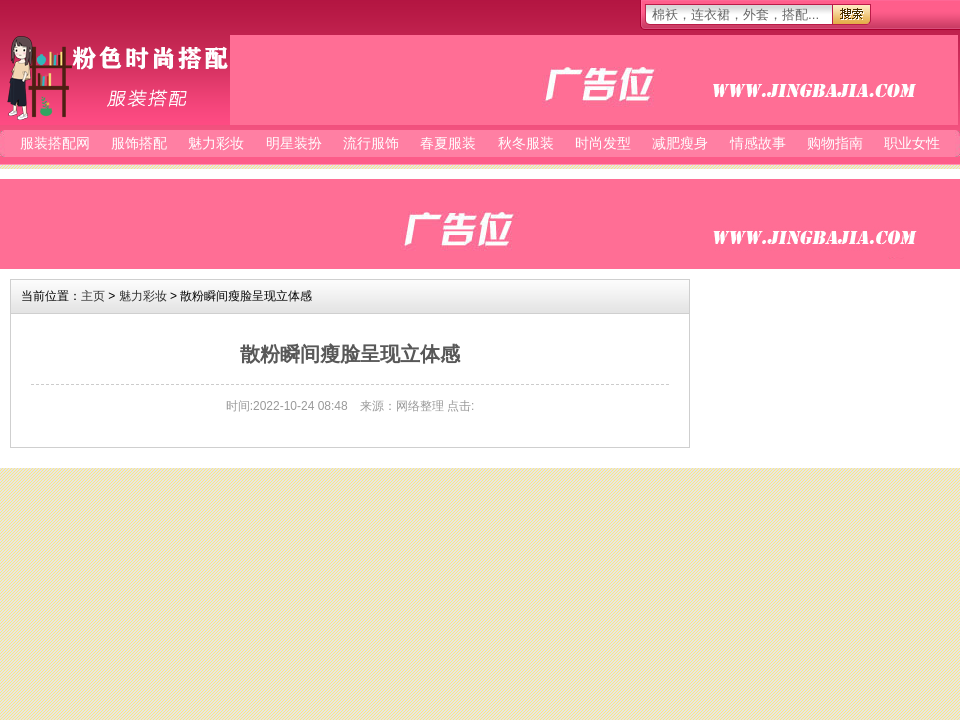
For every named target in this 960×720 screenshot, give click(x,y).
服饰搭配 (139, 143)
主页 (93, 296)
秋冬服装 (526, 143)
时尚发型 (603, 143)
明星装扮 (294, 143)
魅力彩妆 (216, 143)
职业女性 (912, 143)
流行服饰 (371, 143)
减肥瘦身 (680, 143)
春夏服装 (448, 143)
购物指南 (835, 143)
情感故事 (758, 143)
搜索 (851, 14)
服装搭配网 (115, 77)
